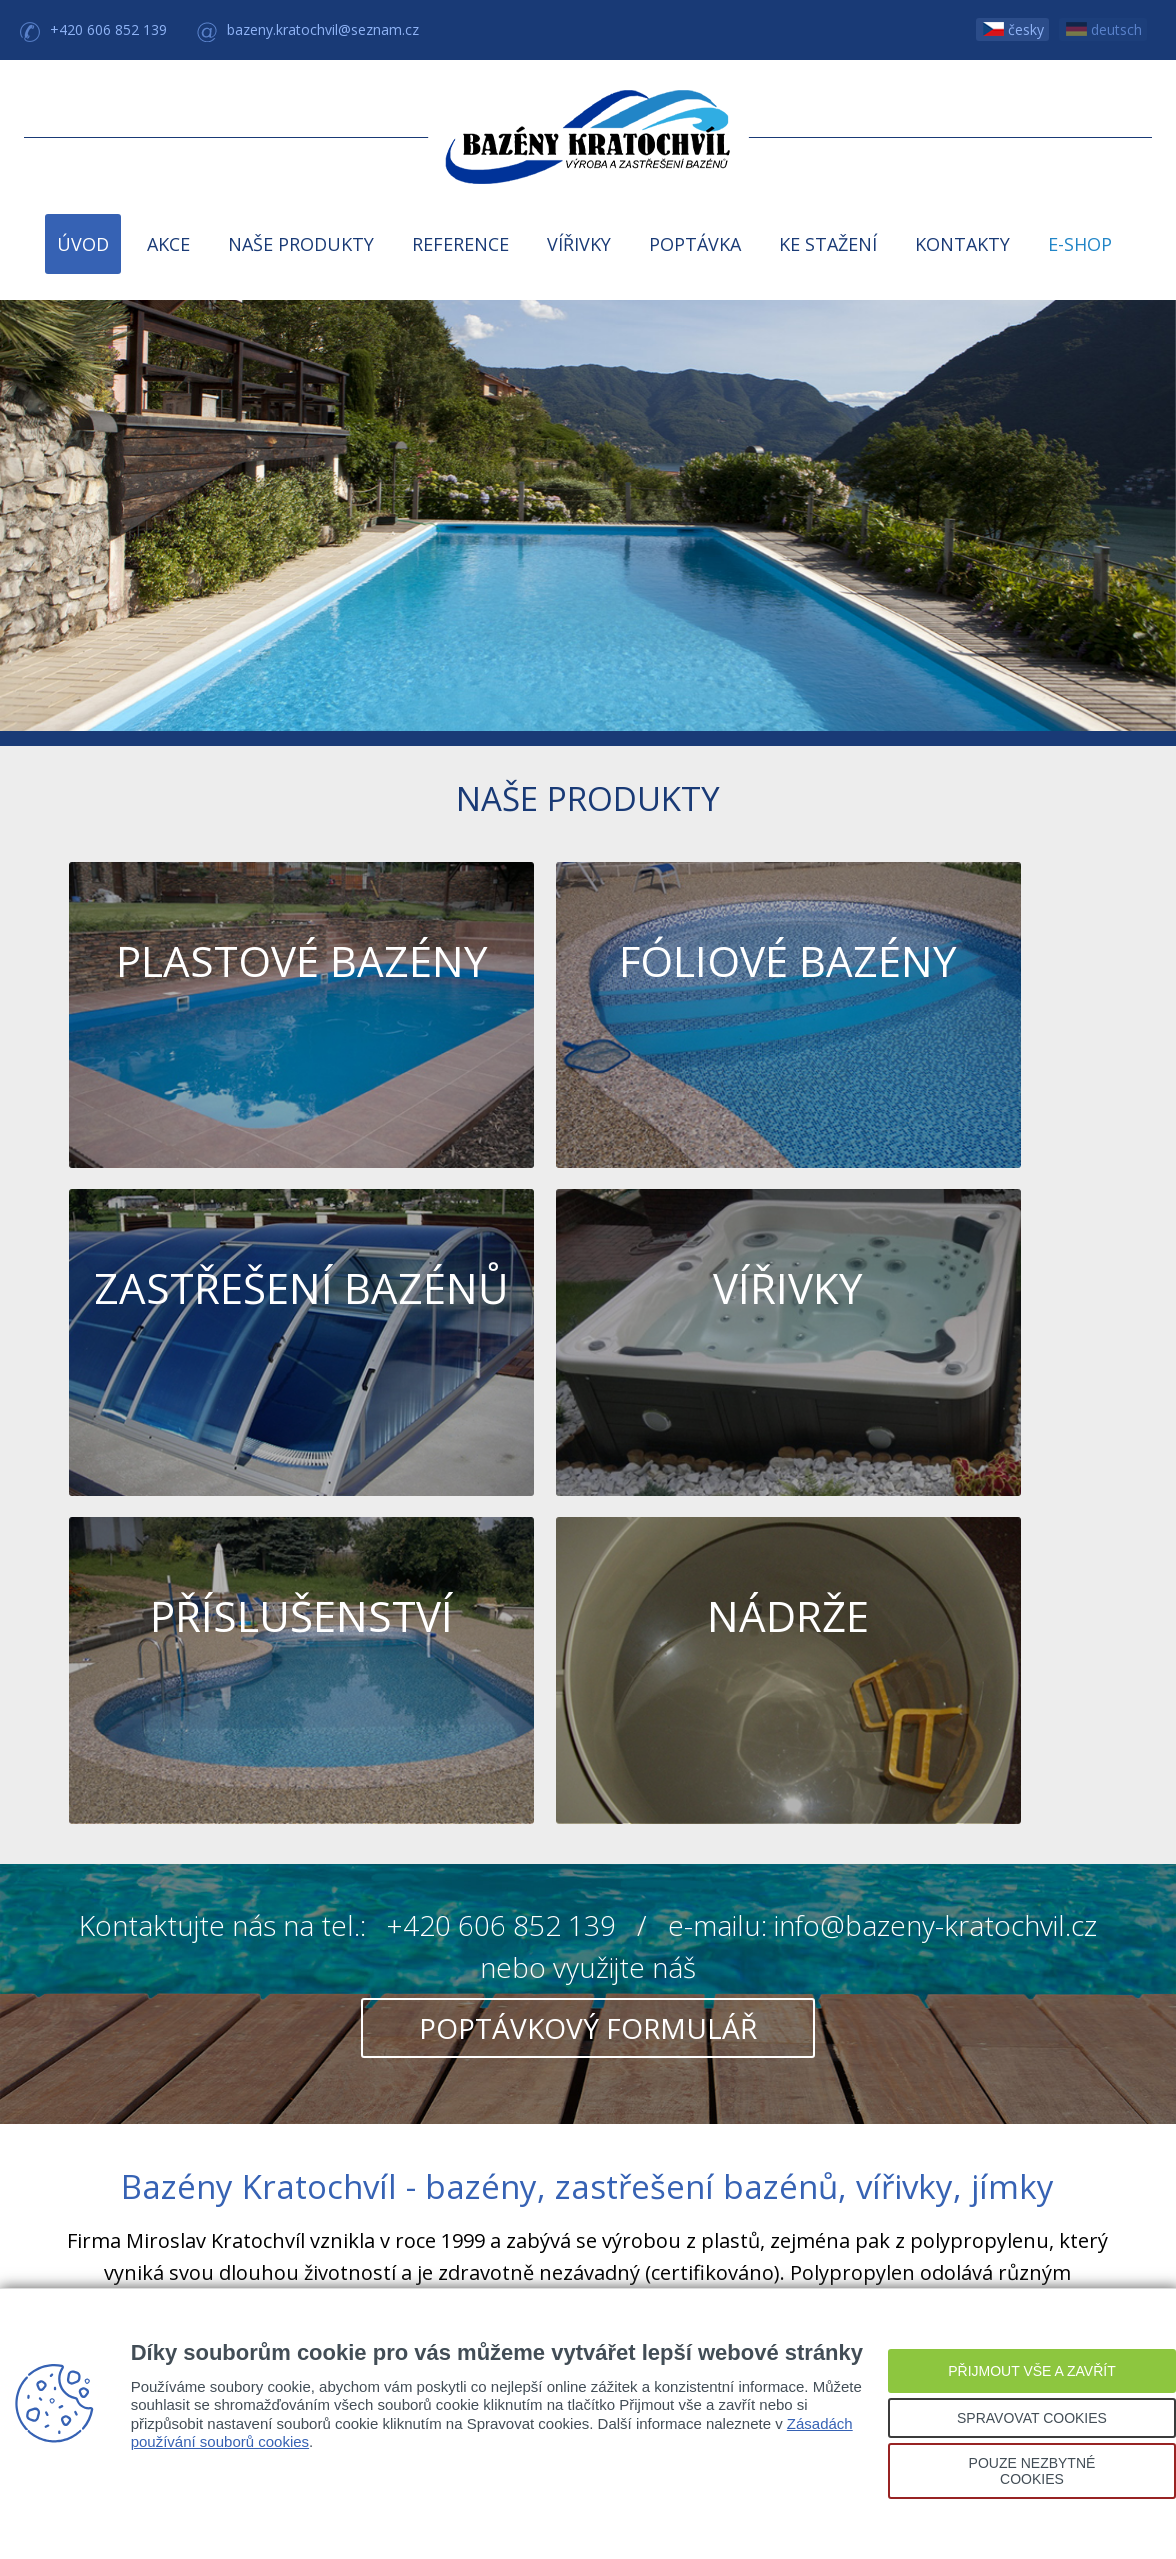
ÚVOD (83, 244)
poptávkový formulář (588, 1525)
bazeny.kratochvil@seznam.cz (323, 29)
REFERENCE (460, 244)
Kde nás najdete (588, 2078)
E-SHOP (1080, 244)
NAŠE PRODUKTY (301, 244)
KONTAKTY (962, 244)
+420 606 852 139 (108, 29)
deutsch (1104, 29)
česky (1013, 29)
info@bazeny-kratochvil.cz (935, 1422)
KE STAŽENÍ (828, 244)
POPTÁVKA (695, 244)
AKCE (168, 244)
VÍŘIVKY (579, 244)
